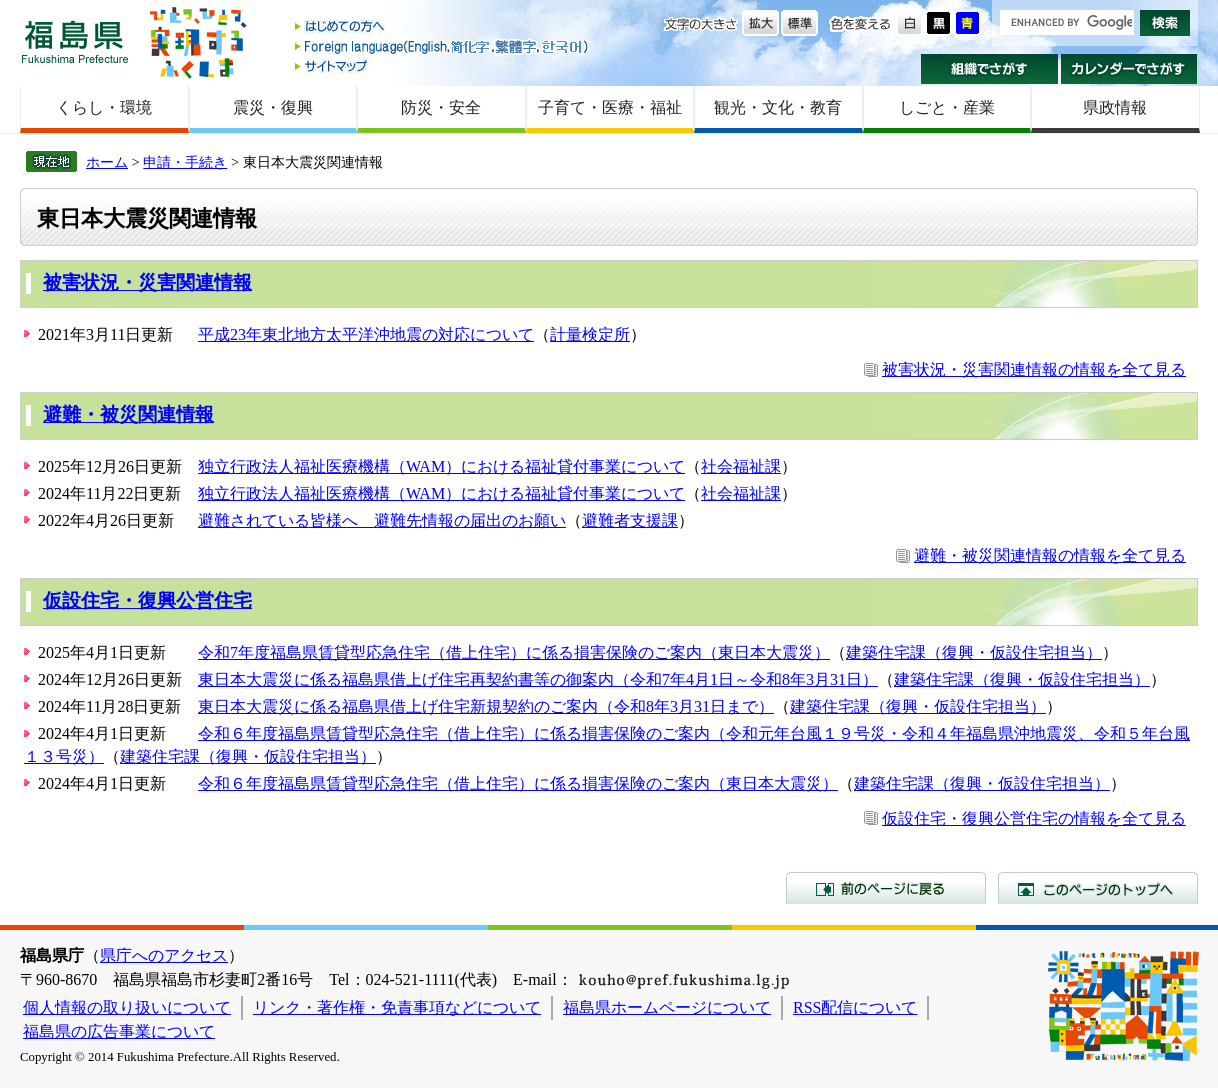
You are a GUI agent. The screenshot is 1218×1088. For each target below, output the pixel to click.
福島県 (75, 41)
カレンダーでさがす (1129, 69)
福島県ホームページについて (667, 1007)
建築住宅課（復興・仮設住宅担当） (974, 652)
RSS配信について (855, 1007)
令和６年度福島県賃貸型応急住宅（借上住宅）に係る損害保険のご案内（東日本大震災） (518, 783)
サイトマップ (443, 65)
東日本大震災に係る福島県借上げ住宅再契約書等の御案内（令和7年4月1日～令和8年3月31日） (538, 679)
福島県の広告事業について (119, 1031)
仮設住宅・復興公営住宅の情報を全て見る (1034, 818)
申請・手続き (185, 162)
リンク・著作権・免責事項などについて (397, 1007)
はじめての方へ (443, 27)
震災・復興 (273, 107)
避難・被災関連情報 (128, 414)
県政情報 (1115, 107)
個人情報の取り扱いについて (127, 1007)
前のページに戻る (886, 888)
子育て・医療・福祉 (610, 107)
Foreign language (443, 46)
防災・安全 (441, 107)
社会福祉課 (741, 466)
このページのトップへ (1098, 888)
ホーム (107, 162)
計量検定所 (590, 334)
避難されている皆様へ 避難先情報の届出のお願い (382, 520)
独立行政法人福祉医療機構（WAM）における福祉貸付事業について (441, 466)
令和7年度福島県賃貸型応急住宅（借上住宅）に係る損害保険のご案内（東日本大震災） (514, 652)
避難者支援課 (630, 520)
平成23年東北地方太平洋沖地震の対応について (366, 334)
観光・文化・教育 (778, 107)
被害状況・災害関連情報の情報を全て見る (1034, 369)
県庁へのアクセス (164, 955)
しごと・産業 (947, 107)
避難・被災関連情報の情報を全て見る (1050, 555)
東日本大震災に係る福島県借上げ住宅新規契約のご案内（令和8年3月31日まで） (486, 706)
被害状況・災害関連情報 (147, 282)
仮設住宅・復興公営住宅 (147, 600)
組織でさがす (989, 69)
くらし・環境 (104, 107)
